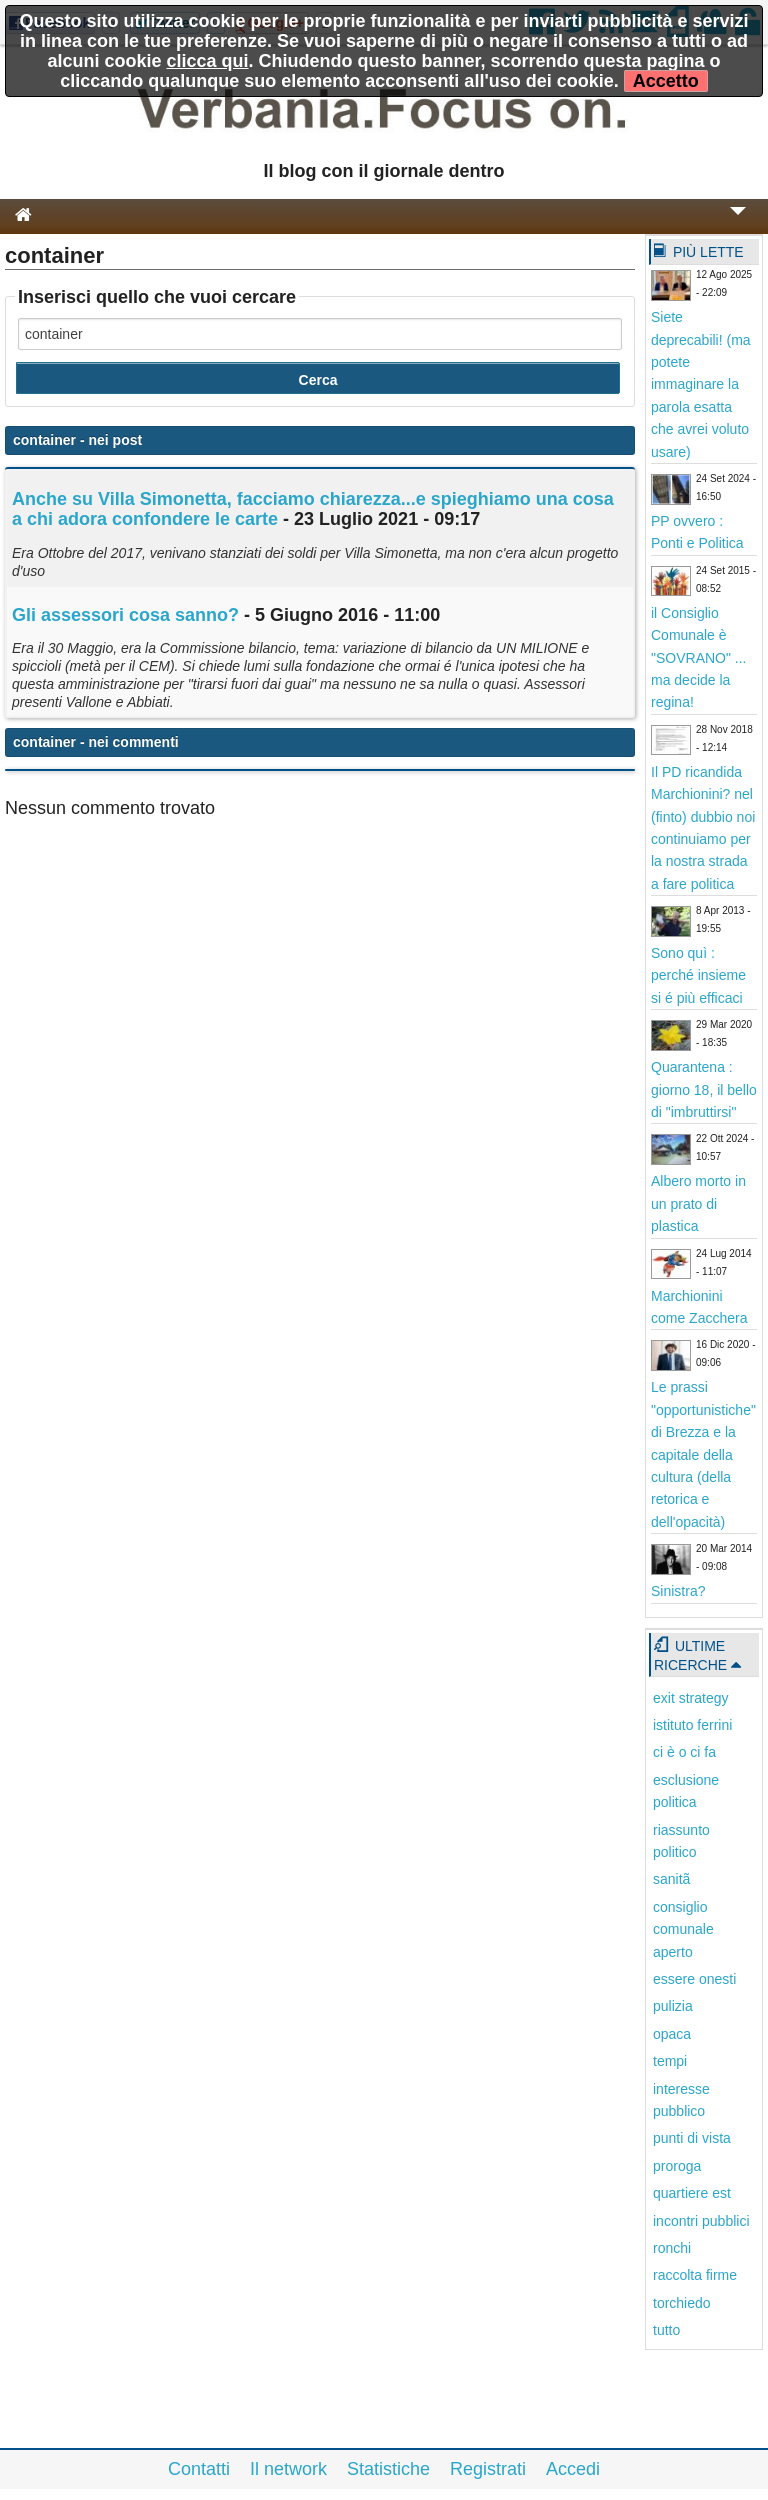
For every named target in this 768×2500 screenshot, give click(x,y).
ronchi (672, 2248)
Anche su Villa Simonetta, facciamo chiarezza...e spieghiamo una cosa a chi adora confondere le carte (313, 509)
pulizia (673, 2006)
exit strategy (690, 1698)
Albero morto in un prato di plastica (698, 1203)
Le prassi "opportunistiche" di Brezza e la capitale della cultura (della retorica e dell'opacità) (703, 1454)
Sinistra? (678, 1591)
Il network (288, 2469)
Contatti (199, 2469)
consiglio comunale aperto (683, 1929)
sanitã (671, 1879)
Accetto (666, 81)
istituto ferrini (692, 1725)
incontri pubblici (701, 2221)
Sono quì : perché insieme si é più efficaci (698, 975)
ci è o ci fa (684, 1752)
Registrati (488, 2469)
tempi (670, 2061)
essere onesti (694, 1979)
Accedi (573, 2469)
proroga (677, 2166)
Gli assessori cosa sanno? (125, 615)
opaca (672, 2034)
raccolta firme (695, 2275)
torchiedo (682, 2303)
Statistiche (388, 2469)
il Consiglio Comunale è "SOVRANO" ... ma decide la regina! (699, 658)
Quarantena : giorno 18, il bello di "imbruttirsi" (704, 1089)
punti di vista (692, 2138)
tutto (666, 2330)
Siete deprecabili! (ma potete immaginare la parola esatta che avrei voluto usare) (701, 384)
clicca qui (207, 61)
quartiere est (692, 2193)
